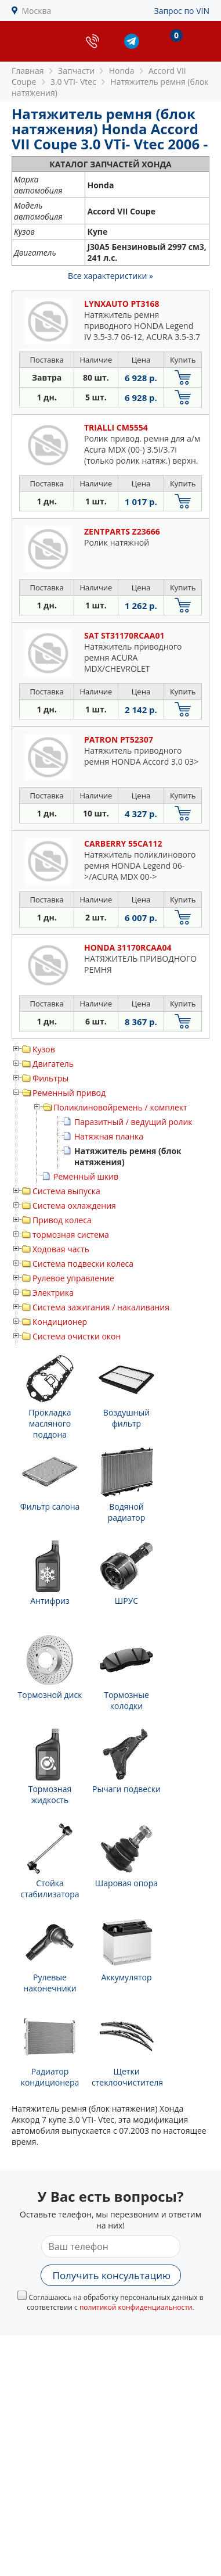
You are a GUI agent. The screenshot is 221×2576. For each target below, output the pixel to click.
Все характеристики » (110, 275)
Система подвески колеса (82, 1263)
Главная (28, 70)
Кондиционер (59, 1321)
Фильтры (50, 1078)
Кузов (43, 1049)
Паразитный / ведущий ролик (133, 1121)
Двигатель (53, 1063)
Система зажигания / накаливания (100, 1307)
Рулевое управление (73, 1278)
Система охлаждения (74, 1205)
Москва (37, 10)
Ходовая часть (60, 1249)
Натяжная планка (108, 1136)
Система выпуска (66, 1190)
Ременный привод (69, 1092)
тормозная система (70, 1234)
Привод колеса (62, 1220)
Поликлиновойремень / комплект (120, 1107)
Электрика (53, 1292)
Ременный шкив (85, 1176)
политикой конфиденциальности (136, 2307)
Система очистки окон (76, 1336)
